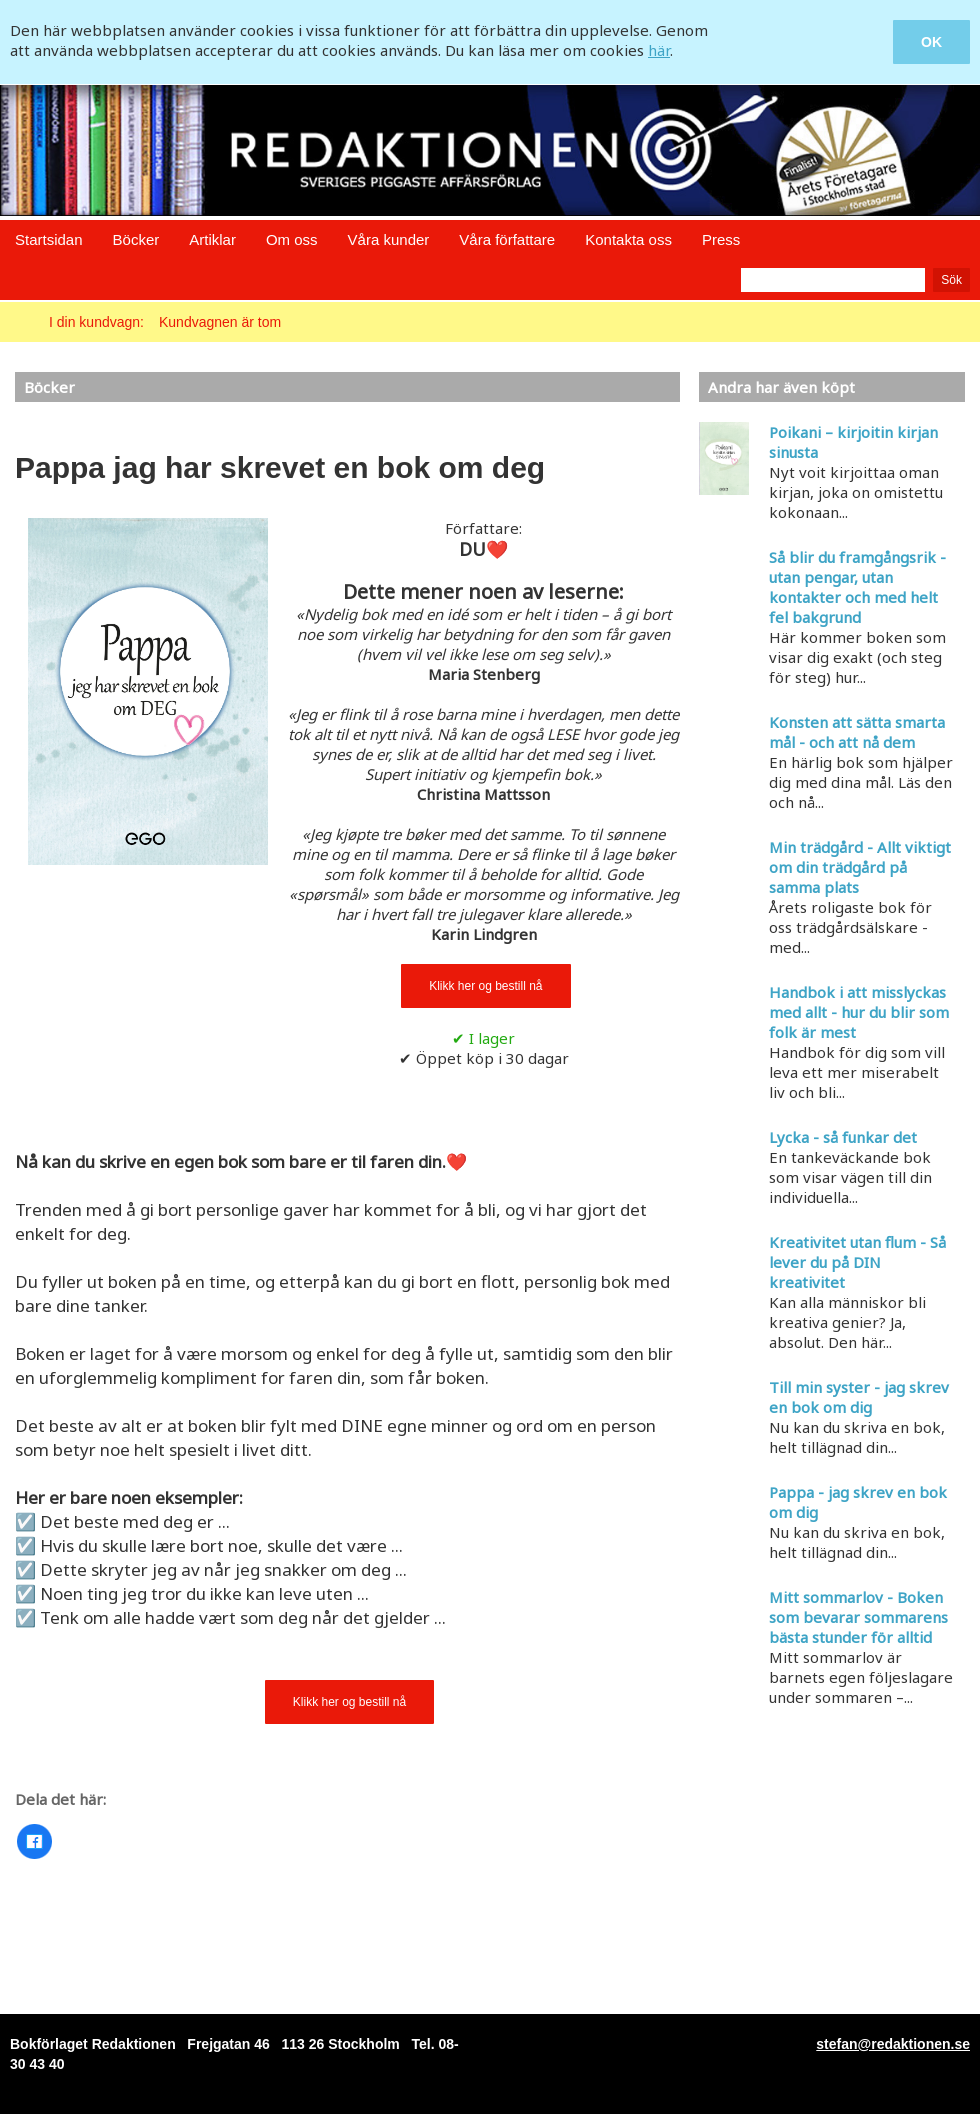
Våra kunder (389, 239)
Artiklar (212, 239)
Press (721, 239)
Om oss (292, 239)
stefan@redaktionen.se (893, 2044)
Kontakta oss (628, 239)
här (659, 50)
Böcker (136, 239)
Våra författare (507, 239)
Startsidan (49, 239)
